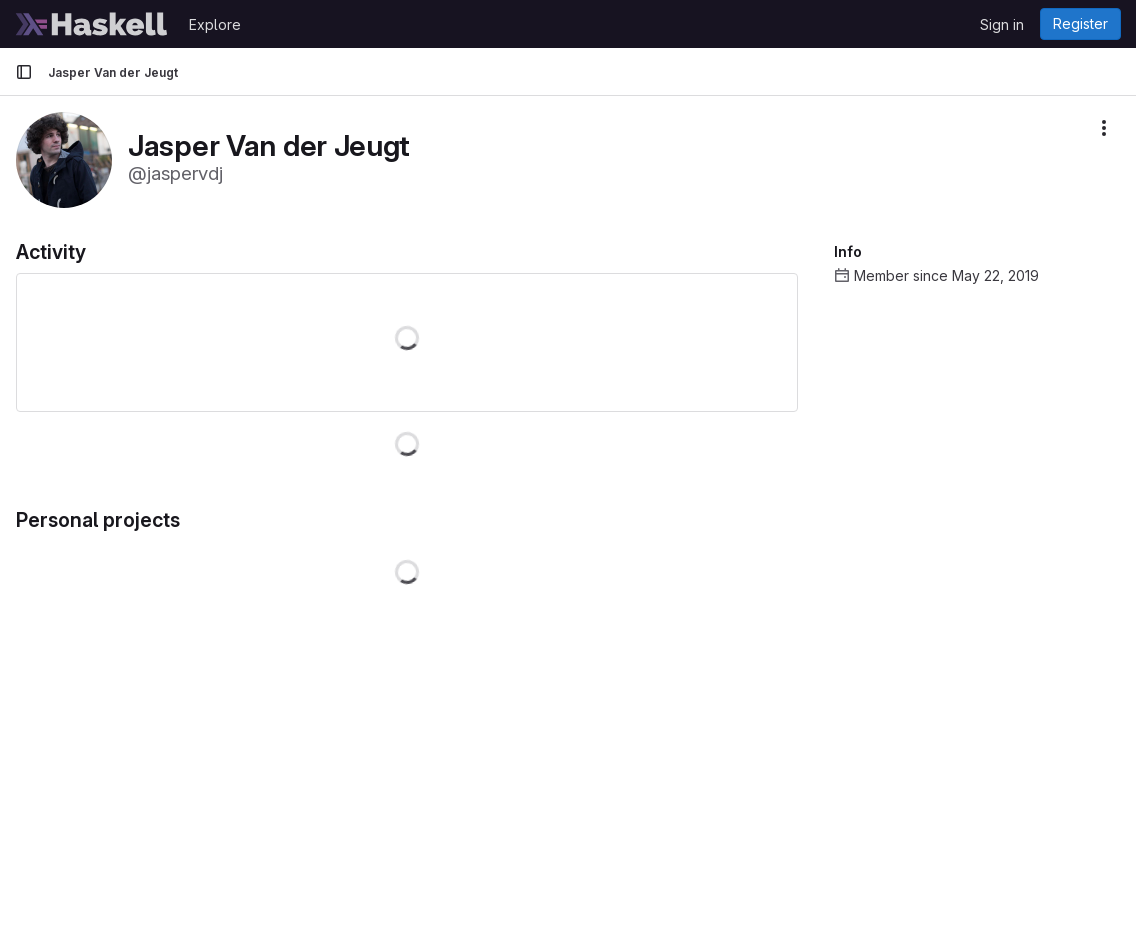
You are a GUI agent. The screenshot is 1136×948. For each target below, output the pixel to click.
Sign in (1002, 24)
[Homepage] (92, 24)
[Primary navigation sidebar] (24, 72)
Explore (215, 24)
